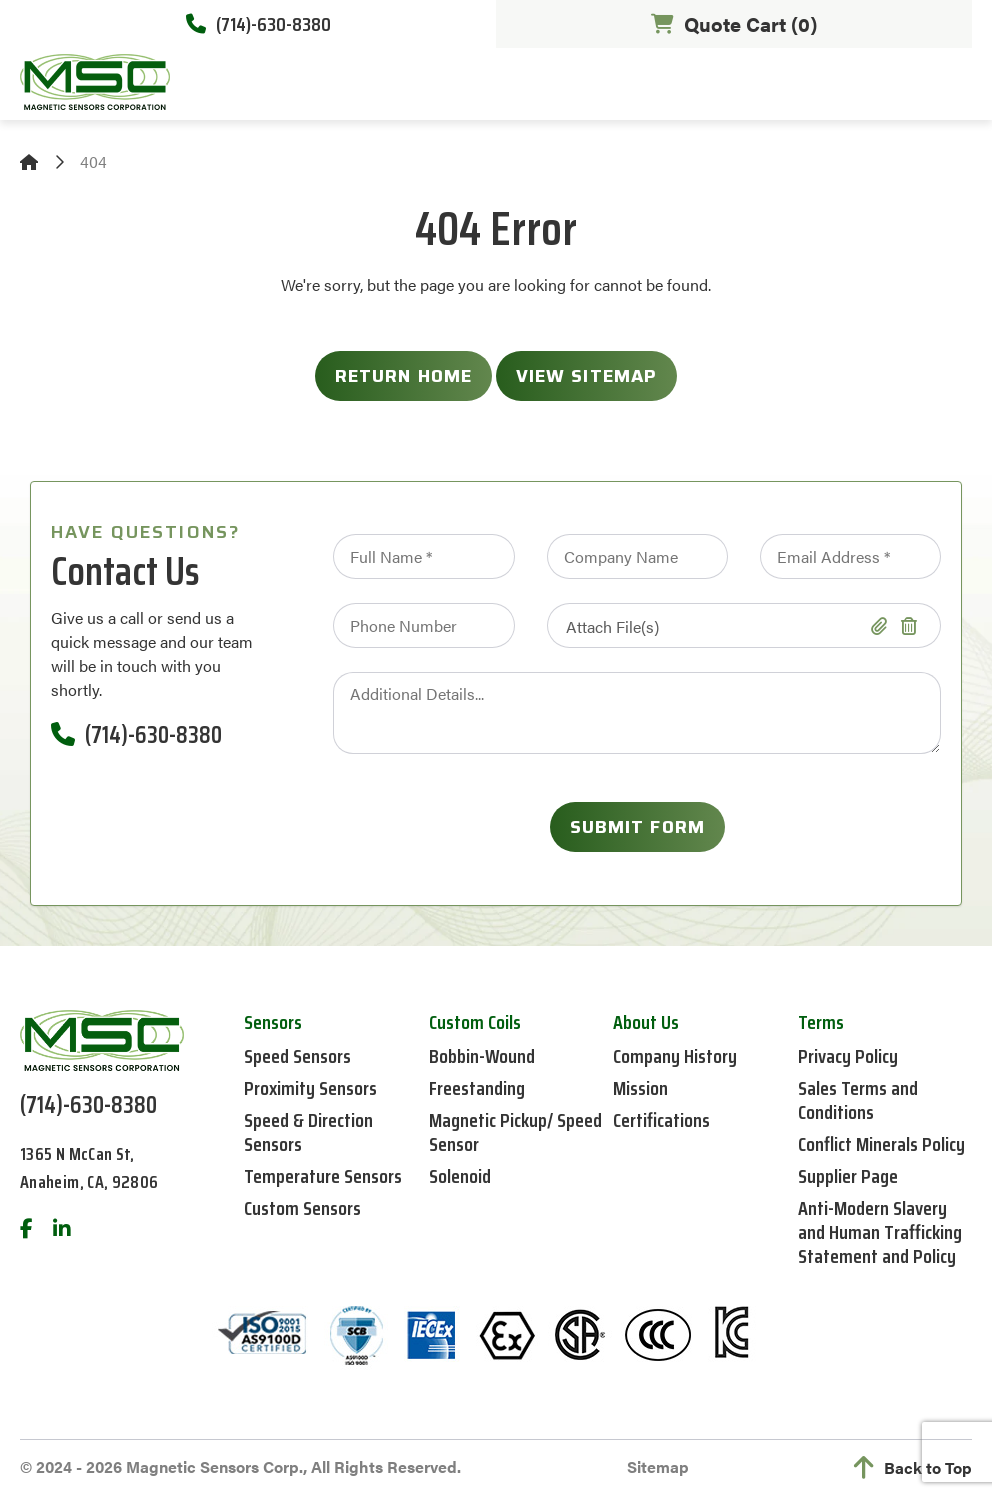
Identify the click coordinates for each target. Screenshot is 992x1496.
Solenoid (460, 1176)
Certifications (661, 1120)
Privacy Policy (848, 1056)
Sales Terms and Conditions (858, 1100)
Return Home (403, 376)
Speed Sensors (297, 1056)
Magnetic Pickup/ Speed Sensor (515, 1132)
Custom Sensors (302, 1208)
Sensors (273, 1022)
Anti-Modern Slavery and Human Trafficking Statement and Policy (880, 1232)
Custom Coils (475, 1022)
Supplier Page (848, 1176)
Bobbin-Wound (482, 1056)
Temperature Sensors (323, 1176)
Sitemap (658, 1466)
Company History (675, 1056)
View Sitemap (586, 376)
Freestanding (477, 1088)
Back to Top (913, 1468)
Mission (640, 1088)
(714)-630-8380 (258, 24)
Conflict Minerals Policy (881, 1144)
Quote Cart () (734, 23)
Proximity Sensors (310, 1088)
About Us (646, 1022)
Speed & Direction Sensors (308, 1132)
